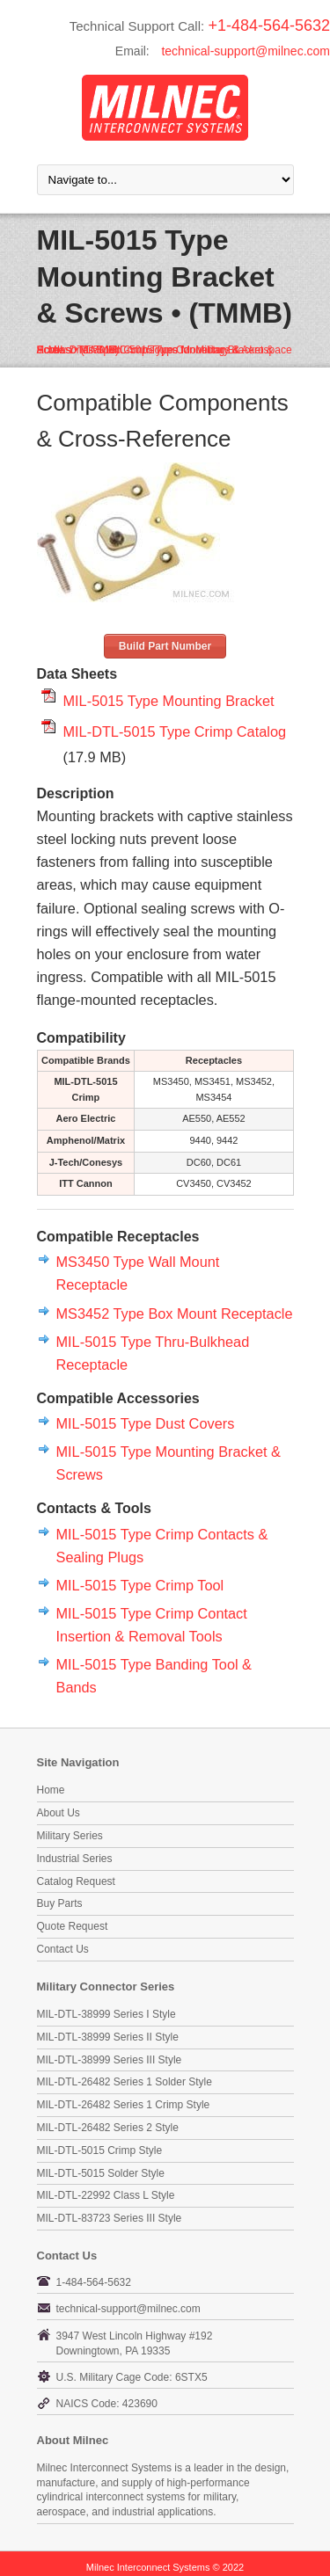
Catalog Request (76, 1881)
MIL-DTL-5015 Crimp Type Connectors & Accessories (138, 350)
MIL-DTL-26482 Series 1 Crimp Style (123, 2105)
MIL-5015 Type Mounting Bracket (169, 701)
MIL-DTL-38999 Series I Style (106, 2014)
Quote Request (72, 1926)
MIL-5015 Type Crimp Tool (140, 1585)
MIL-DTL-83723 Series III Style (109, 2218)
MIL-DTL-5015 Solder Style (101, 2173)
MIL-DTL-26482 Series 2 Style (108, 2127)
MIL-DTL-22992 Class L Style (106, 2195)
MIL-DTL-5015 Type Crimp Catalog (175, 731)
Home (51, 1790)
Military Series (70, 1836)
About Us (58, 1813)
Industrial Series (75, 1858)
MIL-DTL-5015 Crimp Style (100, 2150)
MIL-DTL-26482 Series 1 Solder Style (124, 2082)
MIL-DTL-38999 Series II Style (108, 2037)
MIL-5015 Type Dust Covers (145, 1423)
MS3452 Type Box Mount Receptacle (174, 1313)
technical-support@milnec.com (245, 51)
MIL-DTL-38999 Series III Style (109, 2060)
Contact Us (63, 1949)
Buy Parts (60, 1903)
